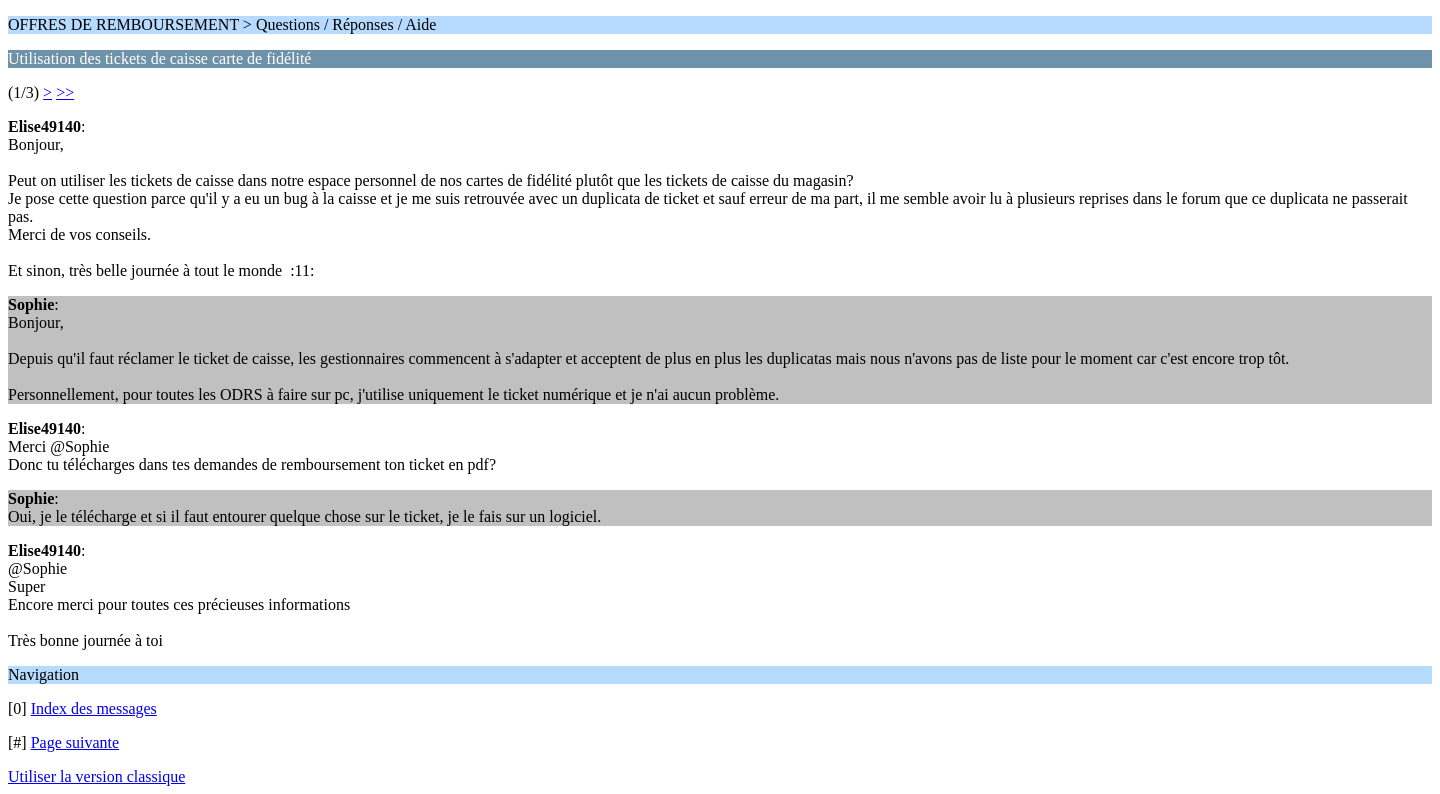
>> (65, 92)
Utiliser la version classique (96, 776)
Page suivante (75, 742)
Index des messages (94, 708)
